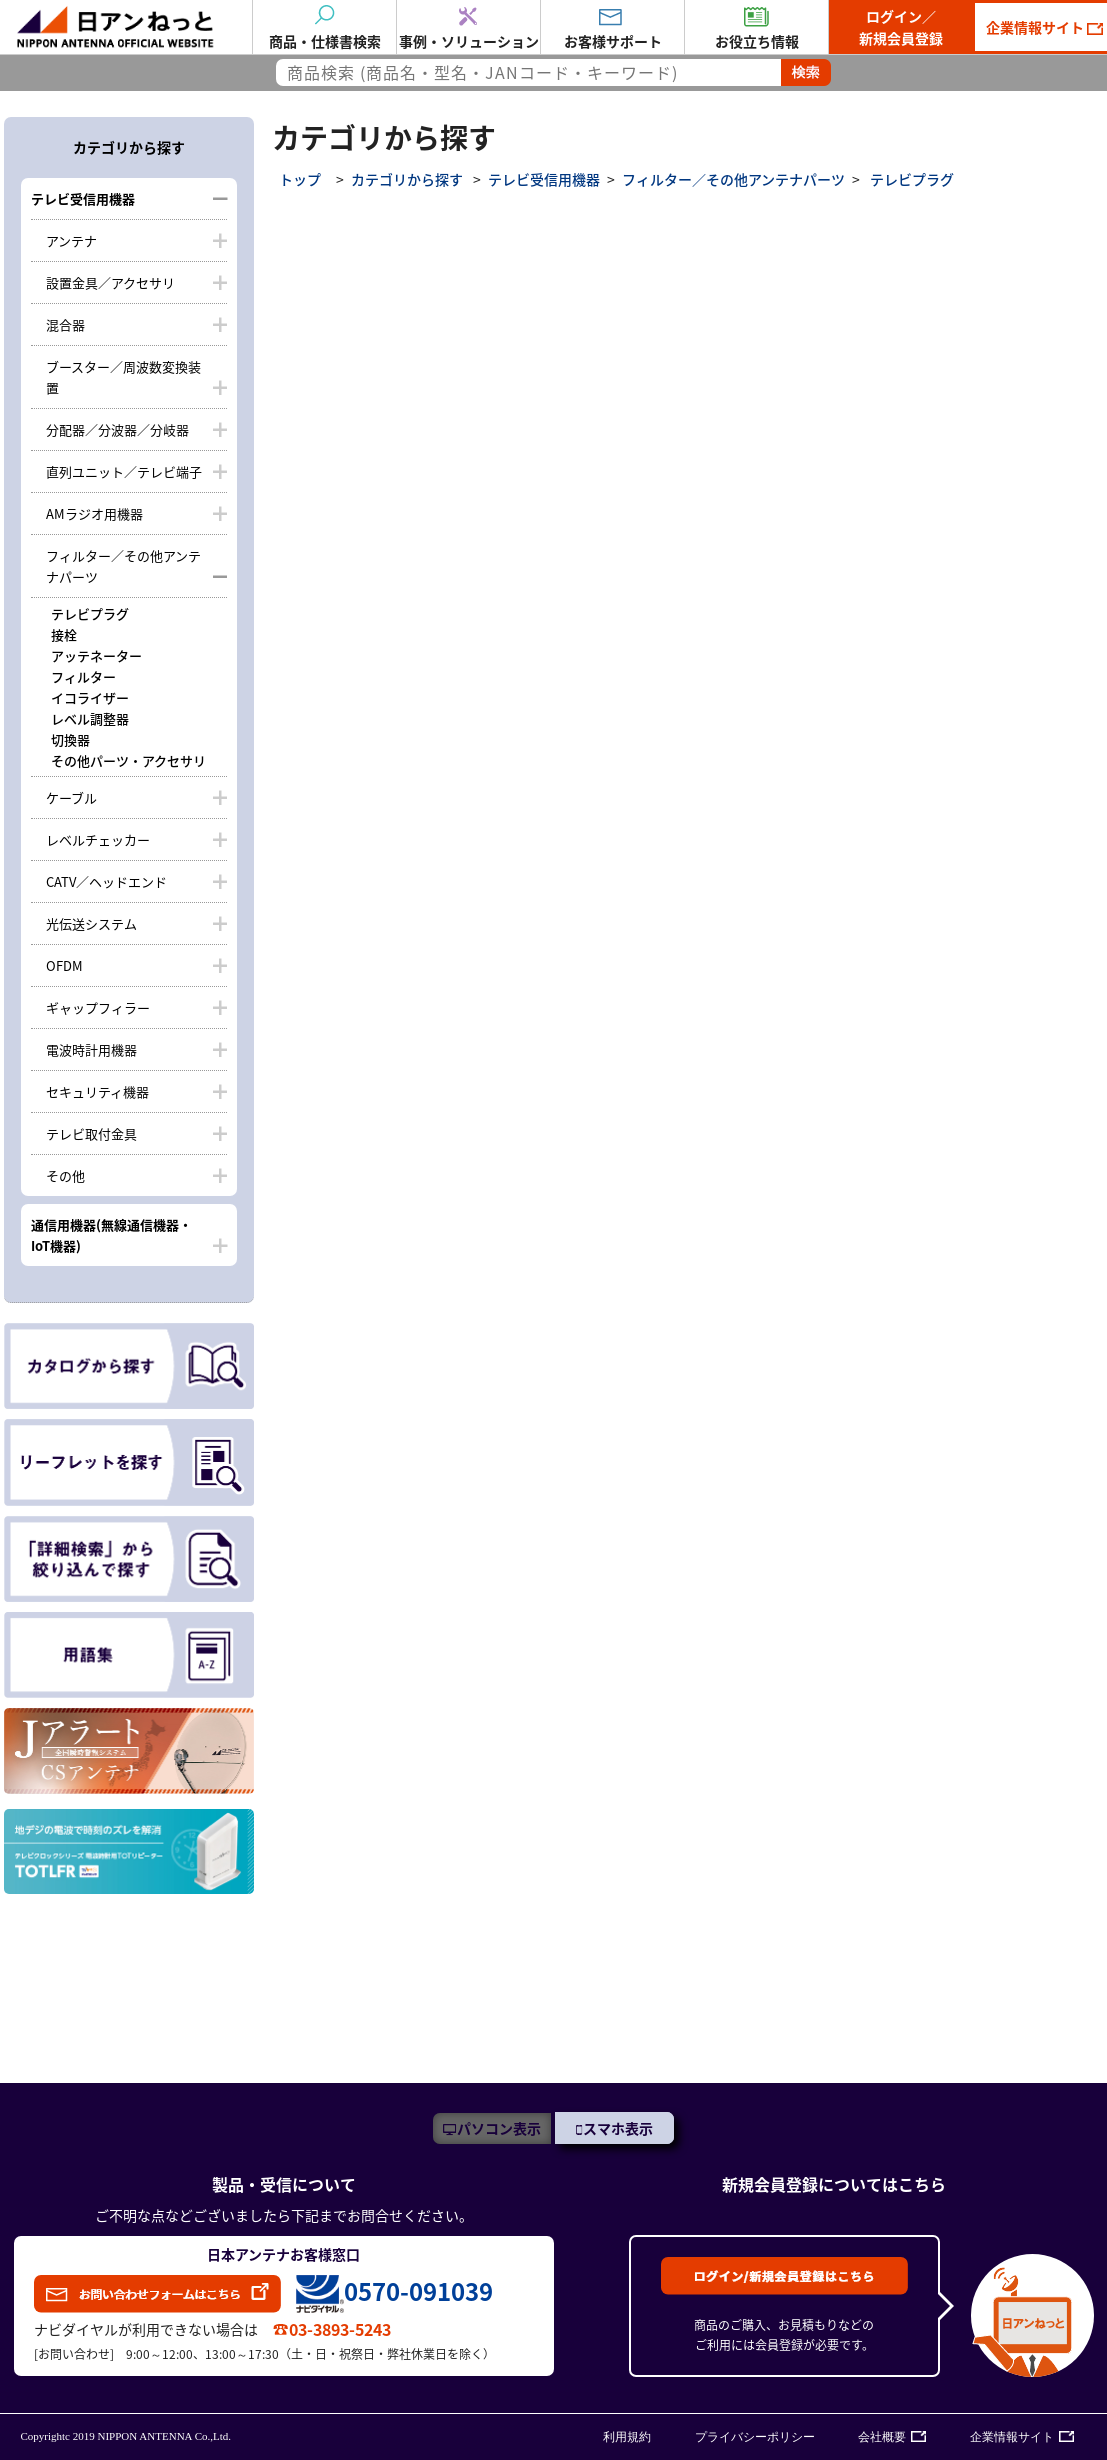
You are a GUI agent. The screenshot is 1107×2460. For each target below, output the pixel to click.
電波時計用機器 (91, 1049)
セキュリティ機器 (97, 1091)
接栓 (64, 634)
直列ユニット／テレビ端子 (124, 471)
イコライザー (90, 697)
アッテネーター (96, 655)
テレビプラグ (90, 613)
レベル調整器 (90, 718)
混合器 (65, 324)
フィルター (83, 676)
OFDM (64, 965)
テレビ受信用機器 (83, 198)
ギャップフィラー (98, 1007)
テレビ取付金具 (91, 1133)
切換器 (70, 739)
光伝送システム (91, 923)
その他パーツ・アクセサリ (128, 760)
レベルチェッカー (98, 839)
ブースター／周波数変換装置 (123, 377)
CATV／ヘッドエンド (106, 881)
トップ (300, 179)
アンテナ (71, 240)
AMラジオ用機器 (94, 513)
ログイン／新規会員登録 (901, 27)
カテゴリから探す (407, 179)
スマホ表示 (618, 2128)
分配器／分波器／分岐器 (117, 429)
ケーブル (71, 797)
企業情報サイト (1012, 2437)
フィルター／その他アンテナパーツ (123, 566)
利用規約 (627, 2437)
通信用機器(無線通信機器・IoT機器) (111, 1235)
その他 (65, 1175)
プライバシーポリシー (755, 2437)
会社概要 (882, 2437)
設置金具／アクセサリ (110, 282)
